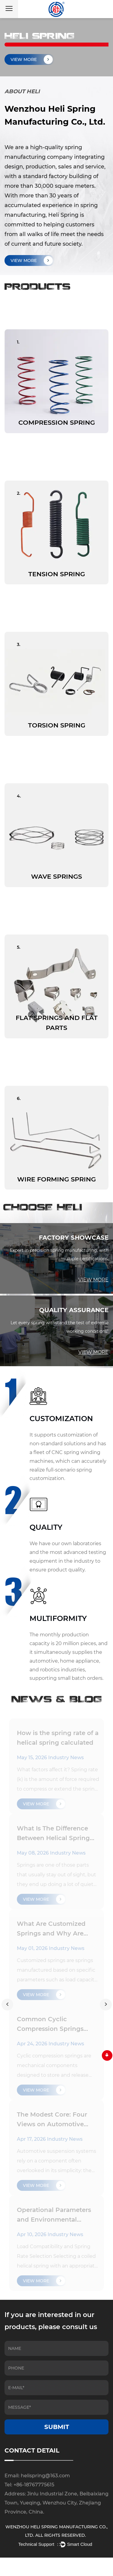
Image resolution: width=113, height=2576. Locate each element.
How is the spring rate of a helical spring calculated (58, 1737)
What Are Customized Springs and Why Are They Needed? (51, 1929)
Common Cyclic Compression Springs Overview (50, 2024)
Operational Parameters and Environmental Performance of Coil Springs (54, 2215)
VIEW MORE (32, 260)
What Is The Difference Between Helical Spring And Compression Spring (56, 1834)
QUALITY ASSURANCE (73, 1310)
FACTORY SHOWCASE (73, 1237)
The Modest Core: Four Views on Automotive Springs (52, 2120)
